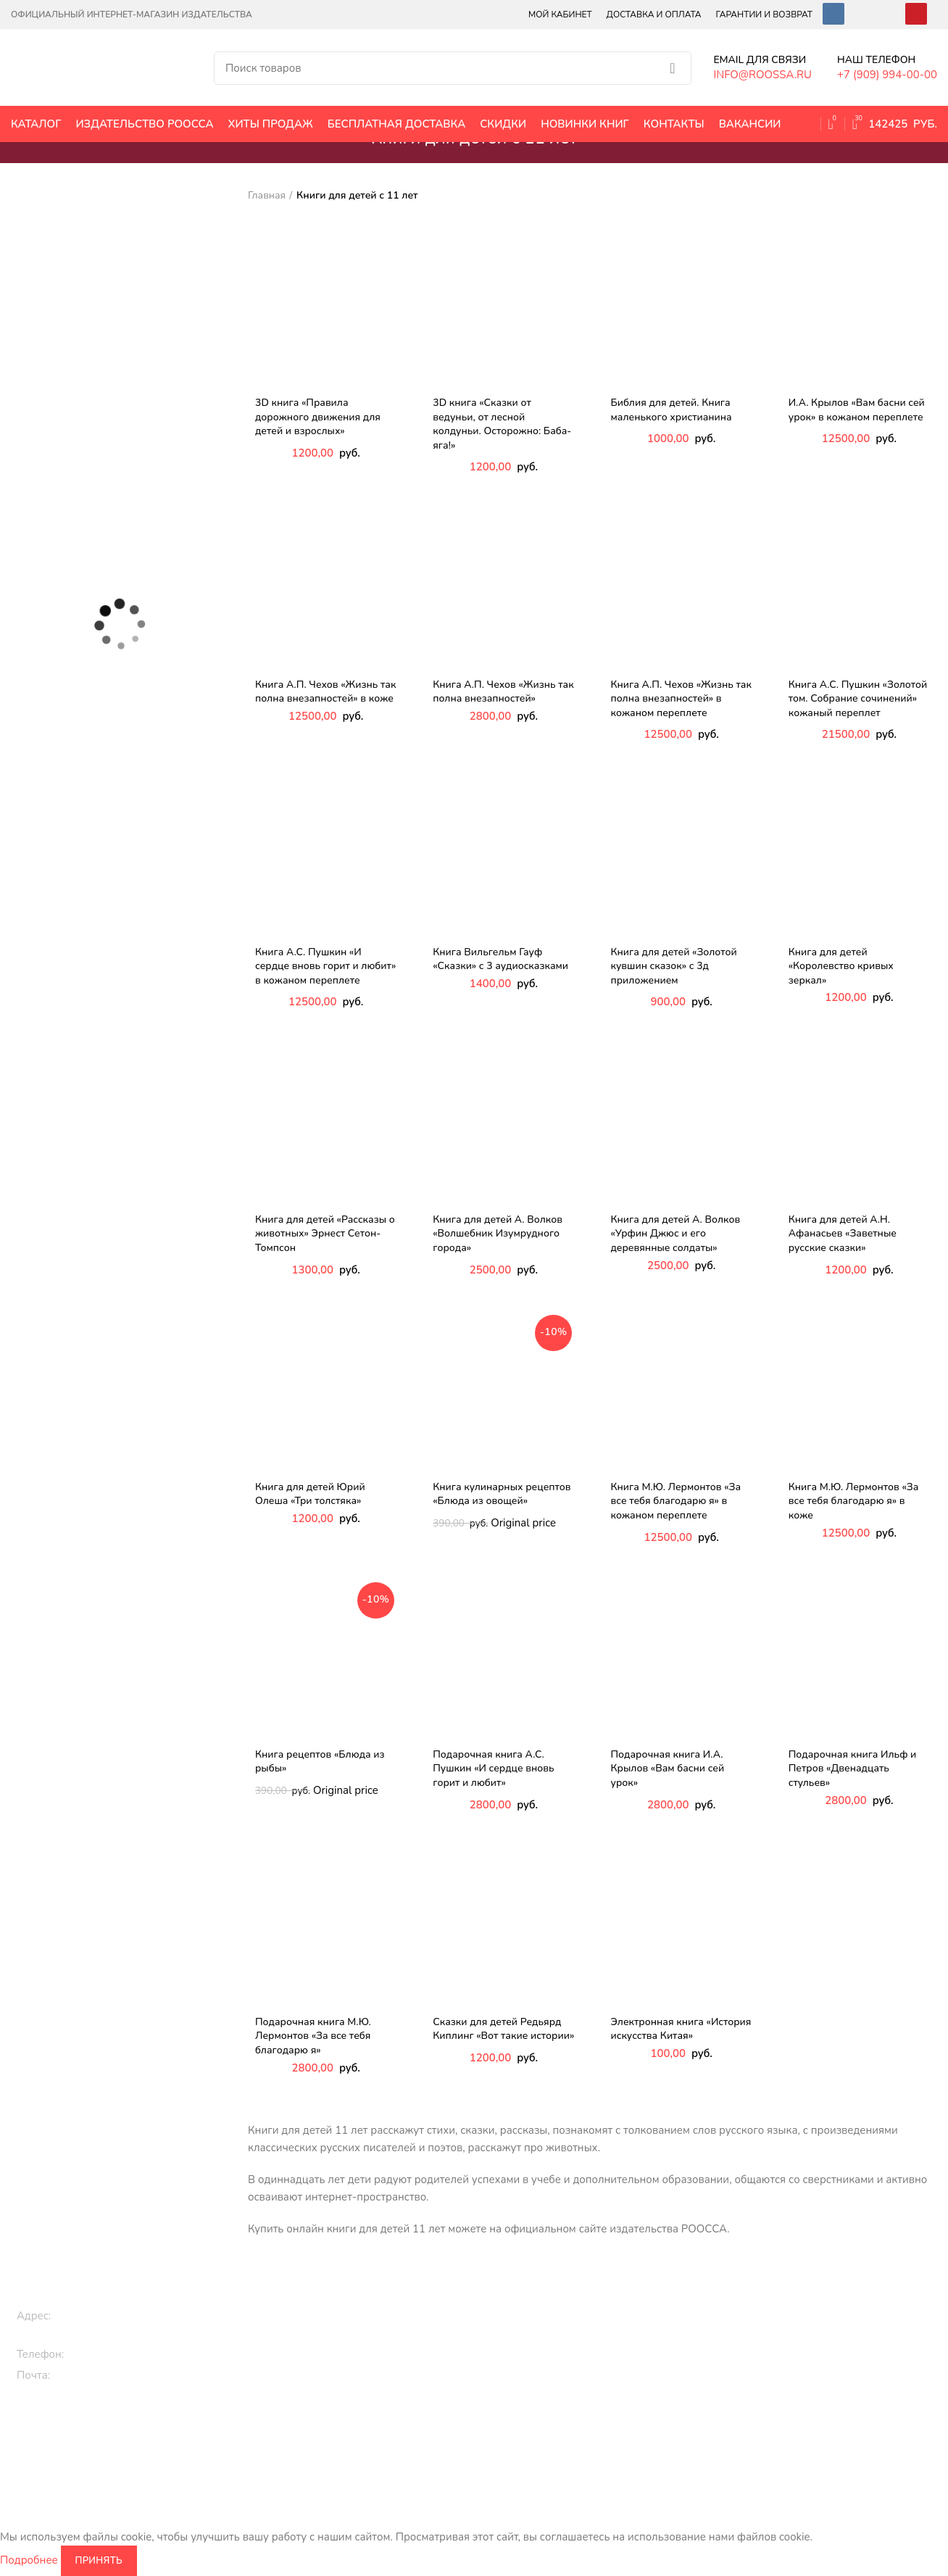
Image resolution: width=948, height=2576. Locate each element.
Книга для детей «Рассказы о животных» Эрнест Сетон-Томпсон (325, 1234)
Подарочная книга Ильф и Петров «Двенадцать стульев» (853, 1769)
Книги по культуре (514, 2428)
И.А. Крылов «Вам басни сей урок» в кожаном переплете (857, 410)
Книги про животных (347, 2330)
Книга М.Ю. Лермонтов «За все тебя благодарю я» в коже (854, 1501)
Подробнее (29, 2560)
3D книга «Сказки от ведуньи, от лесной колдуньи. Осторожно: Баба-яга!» (502, 424)
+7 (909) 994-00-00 (120, 2354)
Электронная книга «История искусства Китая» (681, 2029)
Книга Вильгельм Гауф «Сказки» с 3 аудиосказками (500, 959)
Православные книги (520, 2379)
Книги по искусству (671, 2372)
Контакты (821, 2354)
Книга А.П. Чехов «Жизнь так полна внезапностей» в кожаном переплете (681, 699)
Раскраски (321, 2446)
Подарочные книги (515, 2305)
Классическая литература (531, 2354)
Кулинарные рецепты (521, 2404)
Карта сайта (826, 2379)
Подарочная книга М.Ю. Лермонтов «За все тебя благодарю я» (313, 2036)
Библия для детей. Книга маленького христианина (671, 410)
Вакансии (821, 2305)
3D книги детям (334, 2379)
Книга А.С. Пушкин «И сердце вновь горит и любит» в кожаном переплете (325, 966)
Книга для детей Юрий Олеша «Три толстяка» (310, 1494)
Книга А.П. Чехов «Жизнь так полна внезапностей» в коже (325, 692)
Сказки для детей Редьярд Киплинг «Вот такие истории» (503, 2029)
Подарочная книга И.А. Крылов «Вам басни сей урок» (668, 1769)
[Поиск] (452, 68)
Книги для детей (336, 2305)
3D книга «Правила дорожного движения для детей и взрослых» (318, 417)
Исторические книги (674, 2305)
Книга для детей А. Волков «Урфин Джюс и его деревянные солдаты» (676, 1234)
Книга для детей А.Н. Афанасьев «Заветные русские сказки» (843, 1234)
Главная (267, 195)
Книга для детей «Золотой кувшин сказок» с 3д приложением (674, 966)
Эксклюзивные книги (520, 2330)
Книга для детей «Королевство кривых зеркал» (841, 966)
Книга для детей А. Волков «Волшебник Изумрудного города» (497, 1234)
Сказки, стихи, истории (352, 2354)
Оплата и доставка (842, 2330)
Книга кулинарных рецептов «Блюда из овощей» (501, 1494)
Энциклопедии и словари (686, 2446)
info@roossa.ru (93, 2375)
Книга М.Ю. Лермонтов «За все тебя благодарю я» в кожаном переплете (676, 1501)
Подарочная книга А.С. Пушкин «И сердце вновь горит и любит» (493, 1769)
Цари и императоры (673, 2421)
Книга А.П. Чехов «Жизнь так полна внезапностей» (503, 692)
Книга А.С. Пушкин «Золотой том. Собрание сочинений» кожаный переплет (858, 699)
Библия (643, 2396)
